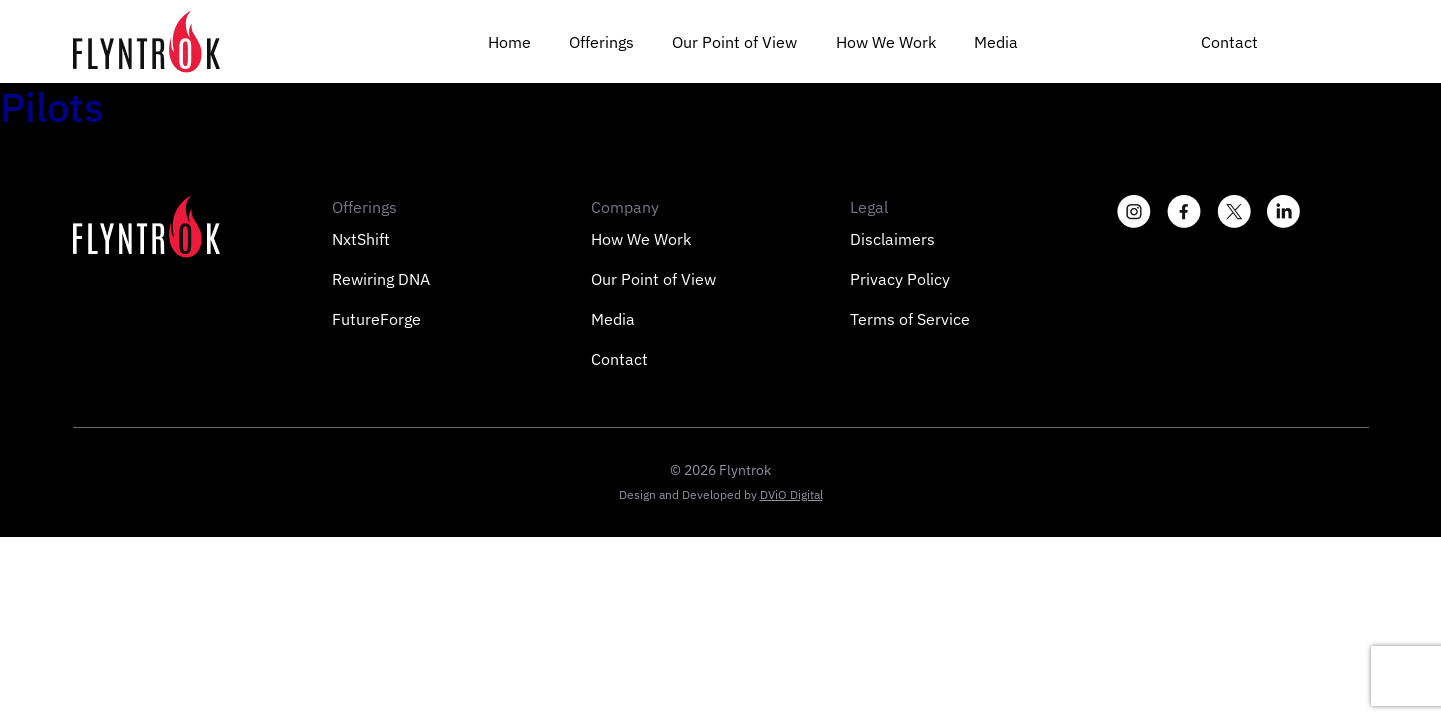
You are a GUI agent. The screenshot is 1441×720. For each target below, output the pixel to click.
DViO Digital (791, 494)
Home (509, 42)
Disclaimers (892, 239)
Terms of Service (910, 319)
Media (996, 42)
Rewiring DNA (381, 279)
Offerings (601, 42)
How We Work (886, 42)
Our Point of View (734, 42)
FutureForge (376, 319)
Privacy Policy (900, 279)
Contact (1229, 42)
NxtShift (361, 239)
